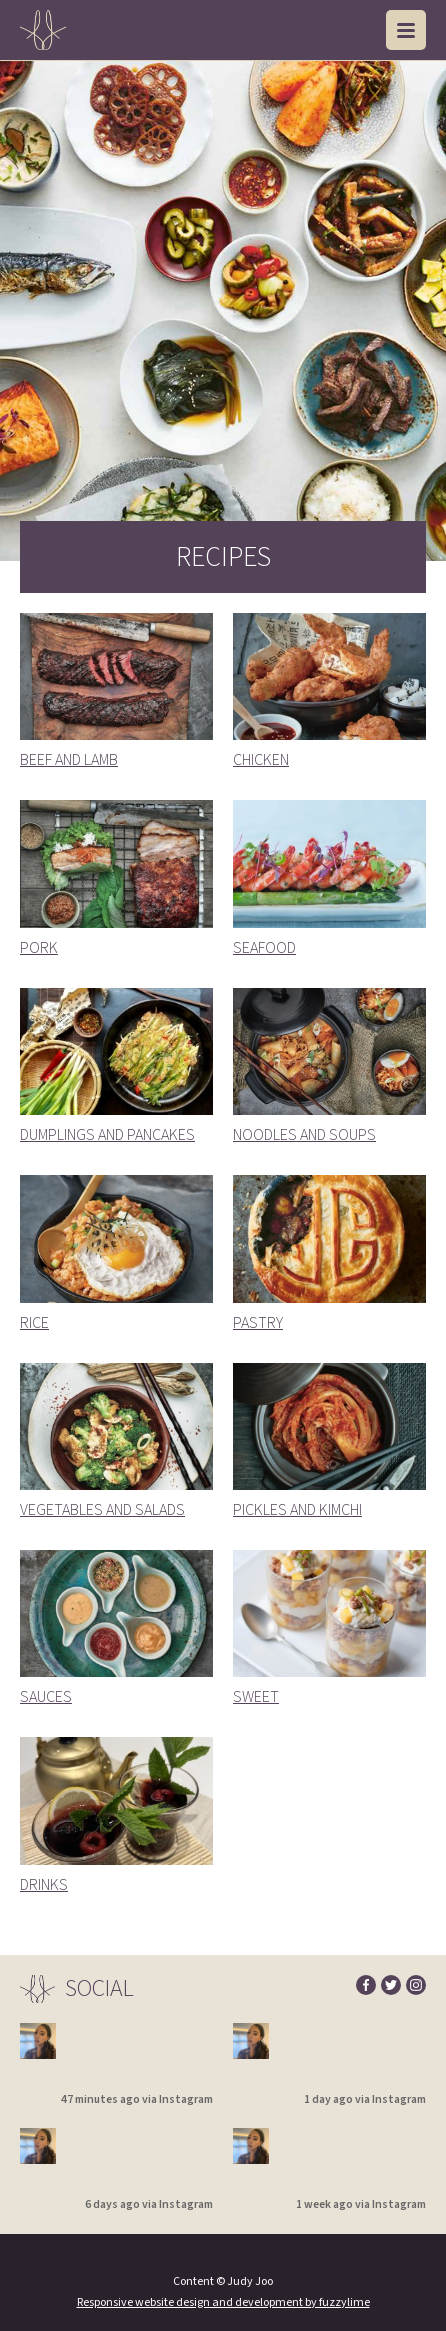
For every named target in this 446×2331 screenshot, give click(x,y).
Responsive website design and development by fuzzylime (223, 2302)
